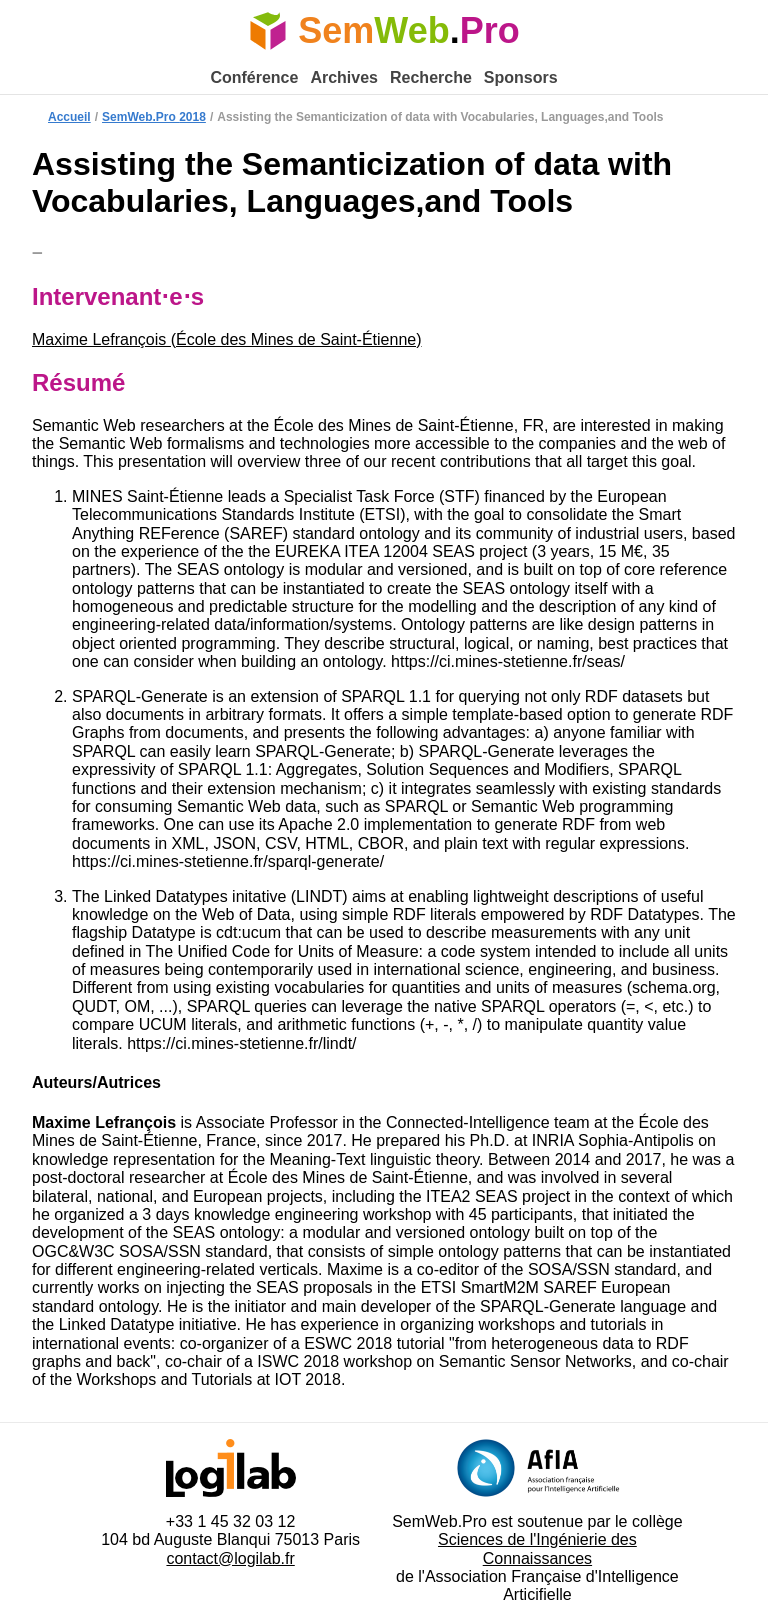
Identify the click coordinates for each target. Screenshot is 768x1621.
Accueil (69, 117)
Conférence (254, 77)
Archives (344, 77)
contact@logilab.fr (230, 1558)
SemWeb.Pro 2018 (154, 117)
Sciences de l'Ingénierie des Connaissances (537, 1548)
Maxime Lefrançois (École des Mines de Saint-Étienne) (227, 339)
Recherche (431, 77)
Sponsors (521, 77)
